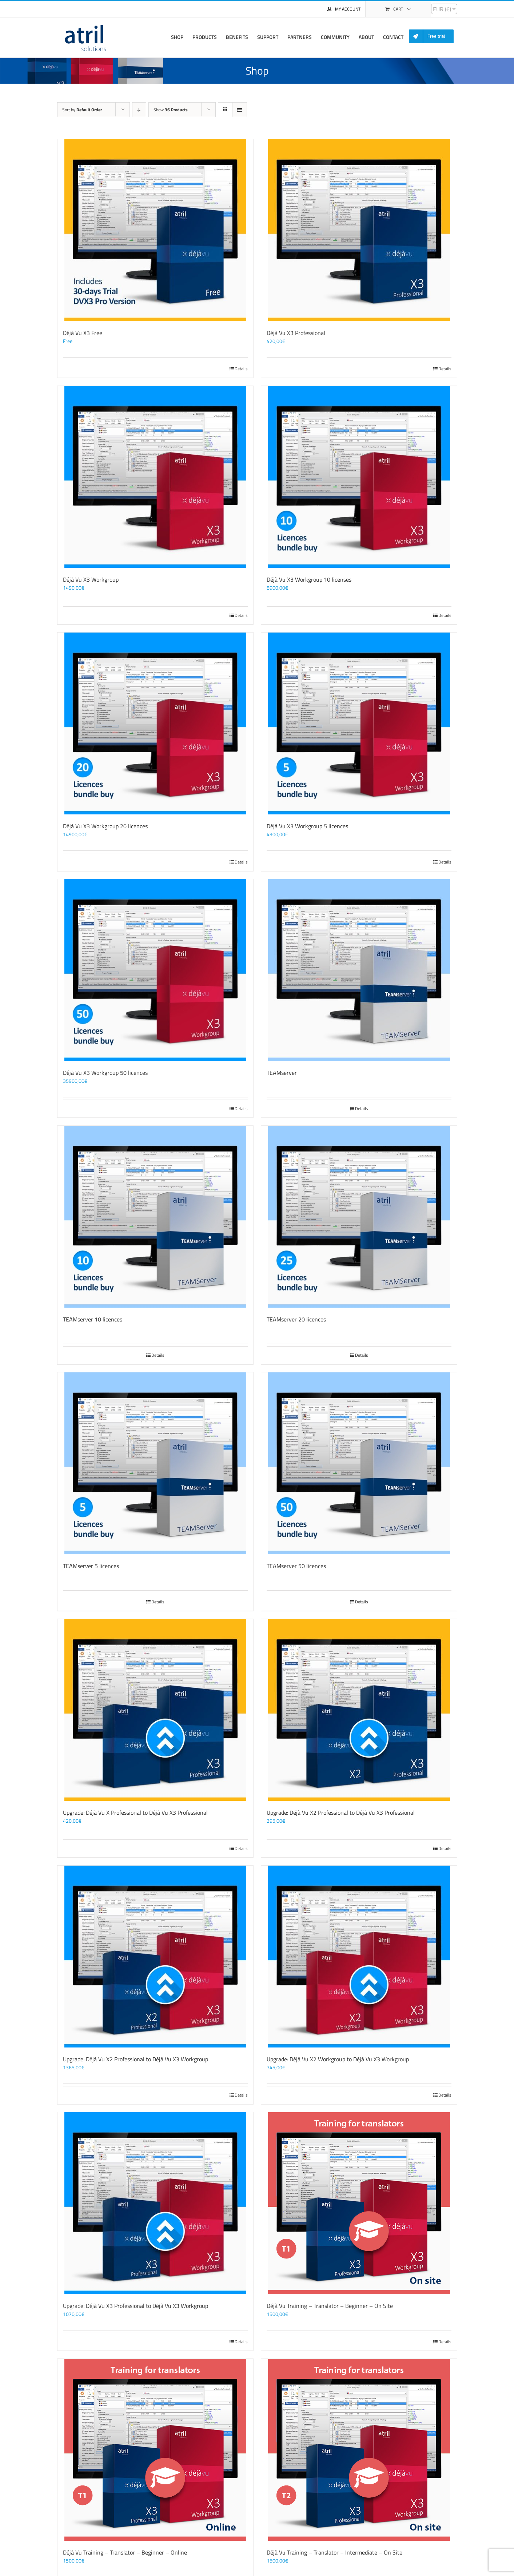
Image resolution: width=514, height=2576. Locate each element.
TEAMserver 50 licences (296, 1566)
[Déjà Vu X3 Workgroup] (155, 477)
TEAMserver (282, 1072)
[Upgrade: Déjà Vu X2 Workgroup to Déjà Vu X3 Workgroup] (359, 1956)
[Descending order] (139, 109)
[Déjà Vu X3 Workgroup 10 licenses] (359, 477)
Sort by (82, 109)
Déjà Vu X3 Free (82, 332)
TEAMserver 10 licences (92, 1319)
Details (241, 369)
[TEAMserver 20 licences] (359, 1217)
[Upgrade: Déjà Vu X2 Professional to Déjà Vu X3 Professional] (359, 1710)
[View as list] (239, 110)
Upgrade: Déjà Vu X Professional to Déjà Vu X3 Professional (135, 1812)
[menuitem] (434, 36)
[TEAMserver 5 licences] (155, 1463)
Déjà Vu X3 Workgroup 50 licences (105, 1072)
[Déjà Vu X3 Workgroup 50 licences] (155, 970)
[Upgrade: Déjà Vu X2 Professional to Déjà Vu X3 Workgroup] (155, 1956)
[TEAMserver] (359, 970)
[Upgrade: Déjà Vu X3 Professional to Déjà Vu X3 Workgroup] (155, 2203)
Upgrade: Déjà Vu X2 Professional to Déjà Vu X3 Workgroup (135, 2059)
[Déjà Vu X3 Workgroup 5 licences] (359, 723)
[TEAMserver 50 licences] (359, 1463)
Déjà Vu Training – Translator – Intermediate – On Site (334, 2552)
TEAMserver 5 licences (91, 1566)
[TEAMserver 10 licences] (155, 1217)
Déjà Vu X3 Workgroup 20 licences (105, 826)
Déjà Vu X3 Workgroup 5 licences (307, 826)
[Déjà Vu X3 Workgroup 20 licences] (155, 723)
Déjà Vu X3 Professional (296, 332)
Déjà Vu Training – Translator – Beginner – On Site (330, 2305)
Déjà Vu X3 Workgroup (91, 579)
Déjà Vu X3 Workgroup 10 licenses (309, 579)
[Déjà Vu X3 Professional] (359, 230)
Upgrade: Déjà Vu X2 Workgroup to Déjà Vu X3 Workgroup (338, 2059)
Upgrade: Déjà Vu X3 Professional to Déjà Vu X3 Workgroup (135, 2305)
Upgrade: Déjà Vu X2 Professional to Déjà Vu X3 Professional (341, 1812)
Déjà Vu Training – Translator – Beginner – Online (125, 2552)
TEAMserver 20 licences (296, 1319)
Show (171, 109)
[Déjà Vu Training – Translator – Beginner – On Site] (359, 2203)
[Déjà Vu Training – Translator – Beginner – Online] (155, 2450)
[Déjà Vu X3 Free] (155, 230)
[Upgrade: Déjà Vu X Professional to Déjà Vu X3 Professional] (155, 1710)
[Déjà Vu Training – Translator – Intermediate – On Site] (359, 2450)
